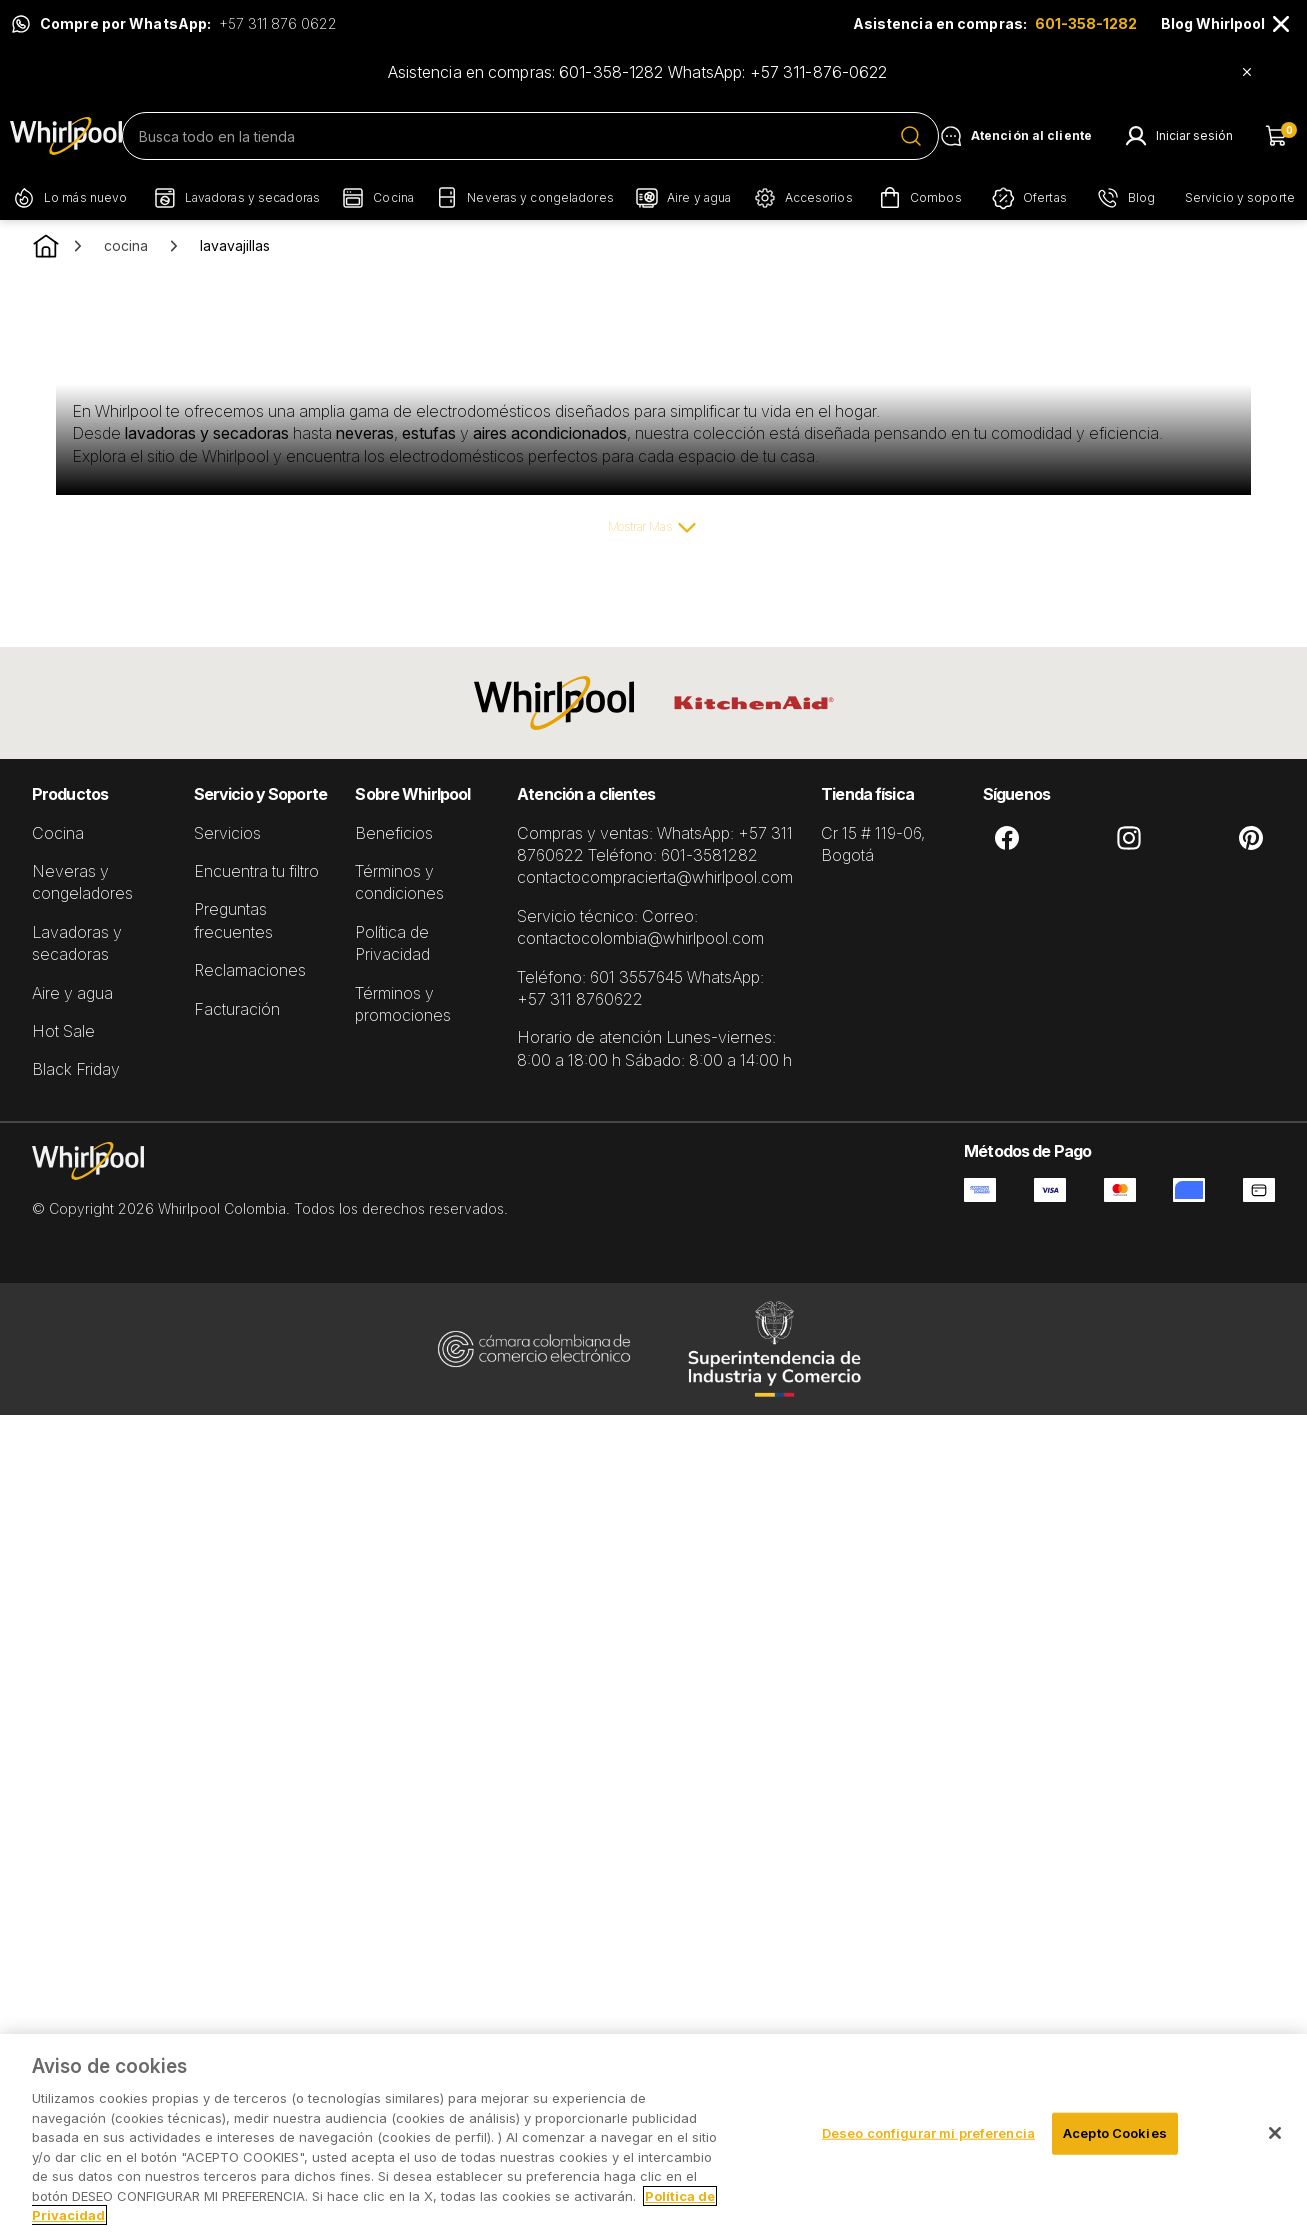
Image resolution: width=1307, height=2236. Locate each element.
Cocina (58, 833)
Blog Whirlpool (1213, 23)
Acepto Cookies (1115, 2133)
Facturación (237, 1009)
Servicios (227, 833)
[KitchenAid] (754, 703)
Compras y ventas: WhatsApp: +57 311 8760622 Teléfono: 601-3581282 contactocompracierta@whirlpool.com (655, 855)
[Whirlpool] (554, 703)
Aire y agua (72, 993)
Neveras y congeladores (82, 882)
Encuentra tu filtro (256, 871)
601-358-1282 (1086, 23)
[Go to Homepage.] (46, 246)
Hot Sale (63, 1031)
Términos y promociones (403, 1004)
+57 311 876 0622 (278, 23)
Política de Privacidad (392, 943)
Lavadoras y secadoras (77, 943)
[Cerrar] (1275, 2133)
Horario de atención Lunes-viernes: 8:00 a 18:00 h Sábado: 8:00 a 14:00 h (654, 1048)
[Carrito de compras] (1281, 136)
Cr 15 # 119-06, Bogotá (873, 844)
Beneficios (394, 833)
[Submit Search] (911, 136)
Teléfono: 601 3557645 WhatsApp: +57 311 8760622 (640, 988)
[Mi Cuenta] (1178, 136)
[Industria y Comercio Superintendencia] (774, 1349)
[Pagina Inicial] (270, 1180)
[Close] (1281, 24)
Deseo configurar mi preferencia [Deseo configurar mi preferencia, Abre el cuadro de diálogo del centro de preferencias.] (928, 2133)
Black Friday (76, 1069)
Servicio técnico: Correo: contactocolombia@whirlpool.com (640, 927)
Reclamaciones (250, 970)
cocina (126, 246)
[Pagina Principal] (66, 135)
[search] (530, 136)
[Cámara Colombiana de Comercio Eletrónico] (534, 1349)
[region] (653, 2135)
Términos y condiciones (399, 882)
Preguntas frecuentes (233, 920)
